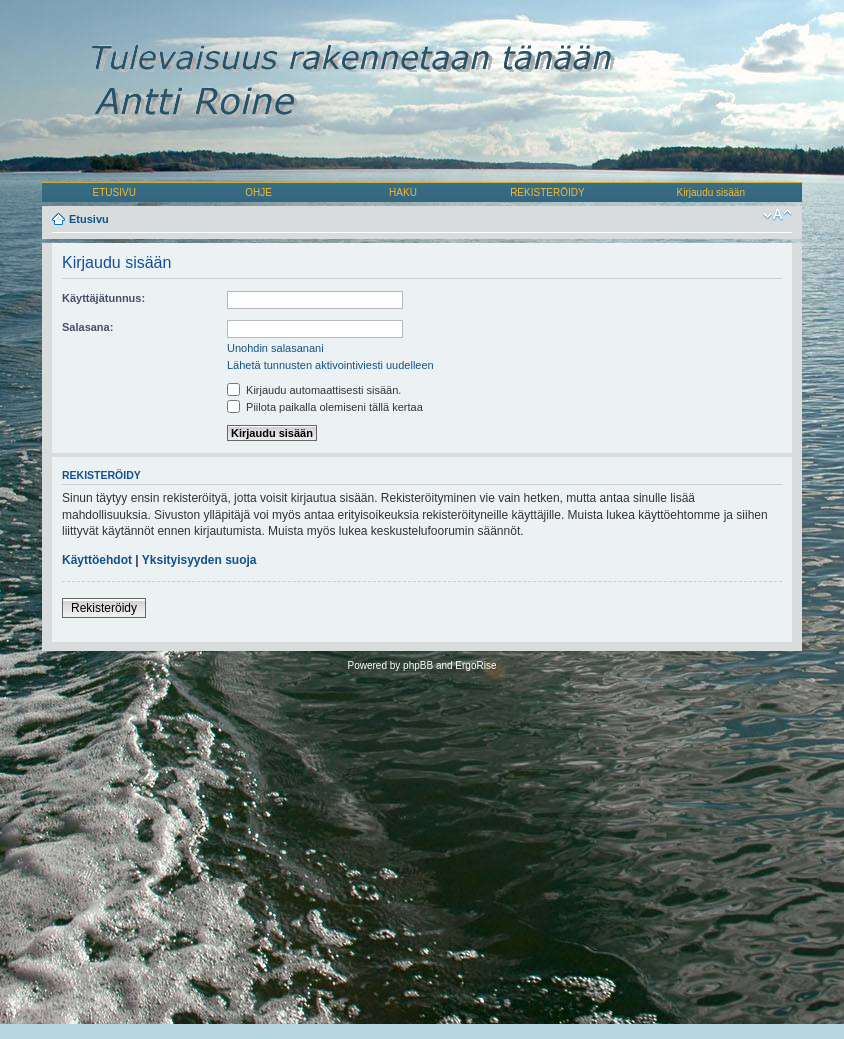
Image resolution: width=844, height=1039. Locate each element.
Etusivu (89, 219)
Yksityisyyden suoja (199, 560)
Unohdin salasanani (275, 348)
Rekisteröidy (104, 608)
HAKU (403, 192)
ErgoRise (475, 665)
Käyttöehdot (97, 560)
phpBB (418, 665)
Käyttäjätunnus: (103, 298)
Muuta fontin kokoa (777, 215)
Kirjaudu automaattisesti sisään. (314, 390)
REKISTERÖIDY (547, 192)
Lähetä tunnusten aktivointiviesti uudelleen (330, 365)
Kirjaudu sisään (711, 192)
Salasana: (87, 327)
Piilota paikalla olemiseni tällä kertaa (325, 407)
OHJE (258, 192)
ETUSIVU (114, 192)
